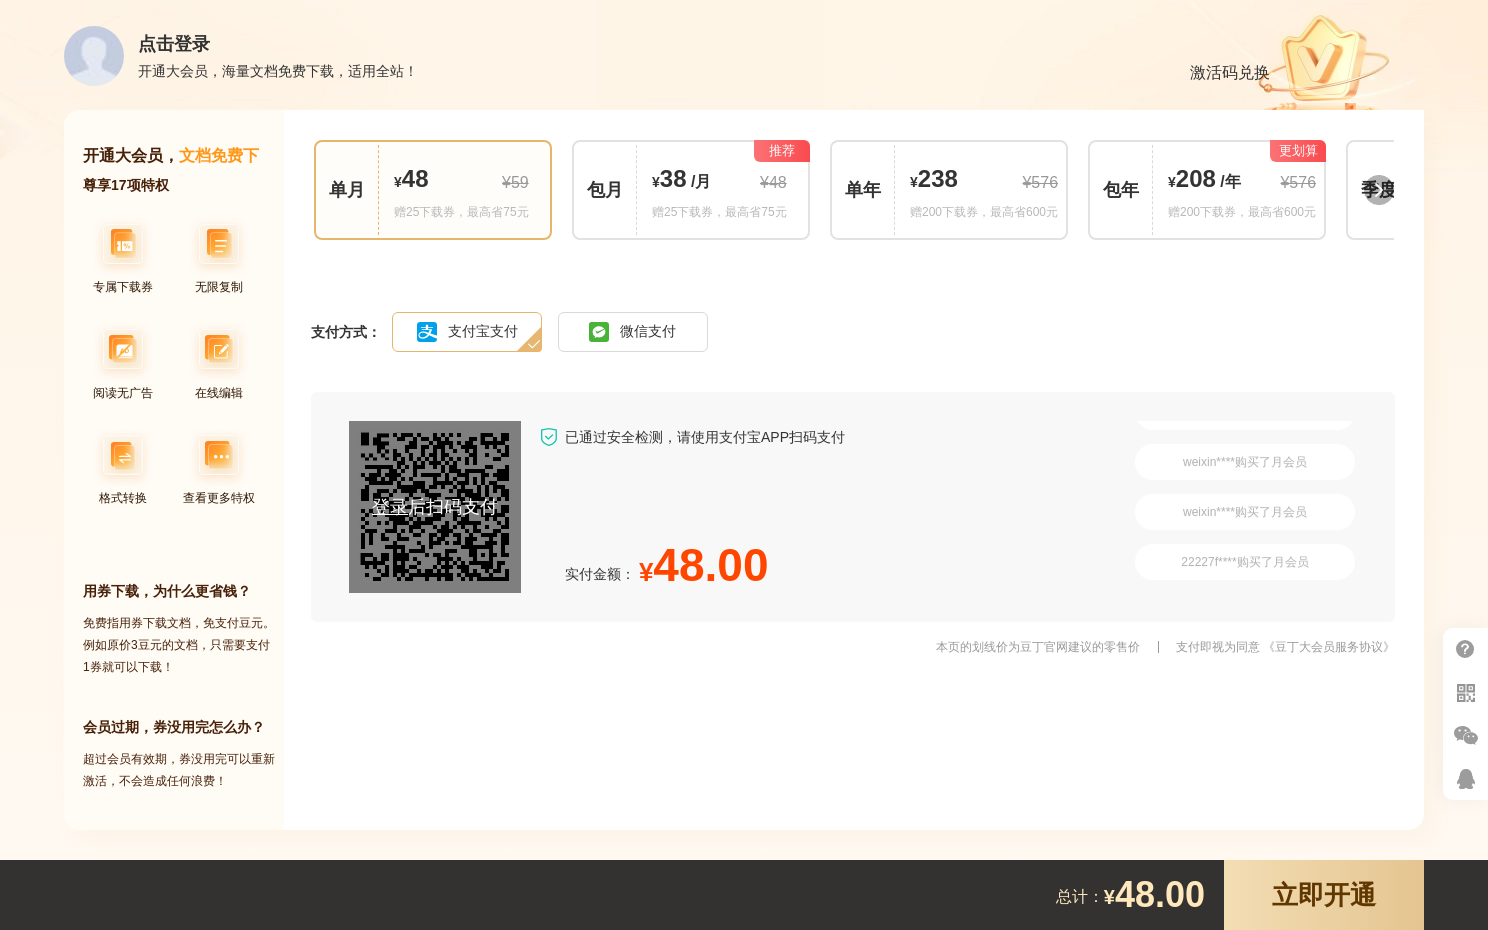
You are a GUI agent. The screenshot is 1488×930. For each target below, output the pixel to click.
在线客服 (1465, 778)
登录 (390, 507)
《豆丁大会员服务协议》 (1329, 647)
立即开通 (1324, 895)
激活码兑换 (1230, 72)
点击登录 (174, 44)
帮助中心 (1465, 649)
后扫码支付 (435, 507)
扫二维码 (1465, 692)
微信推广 (1465, 735)
